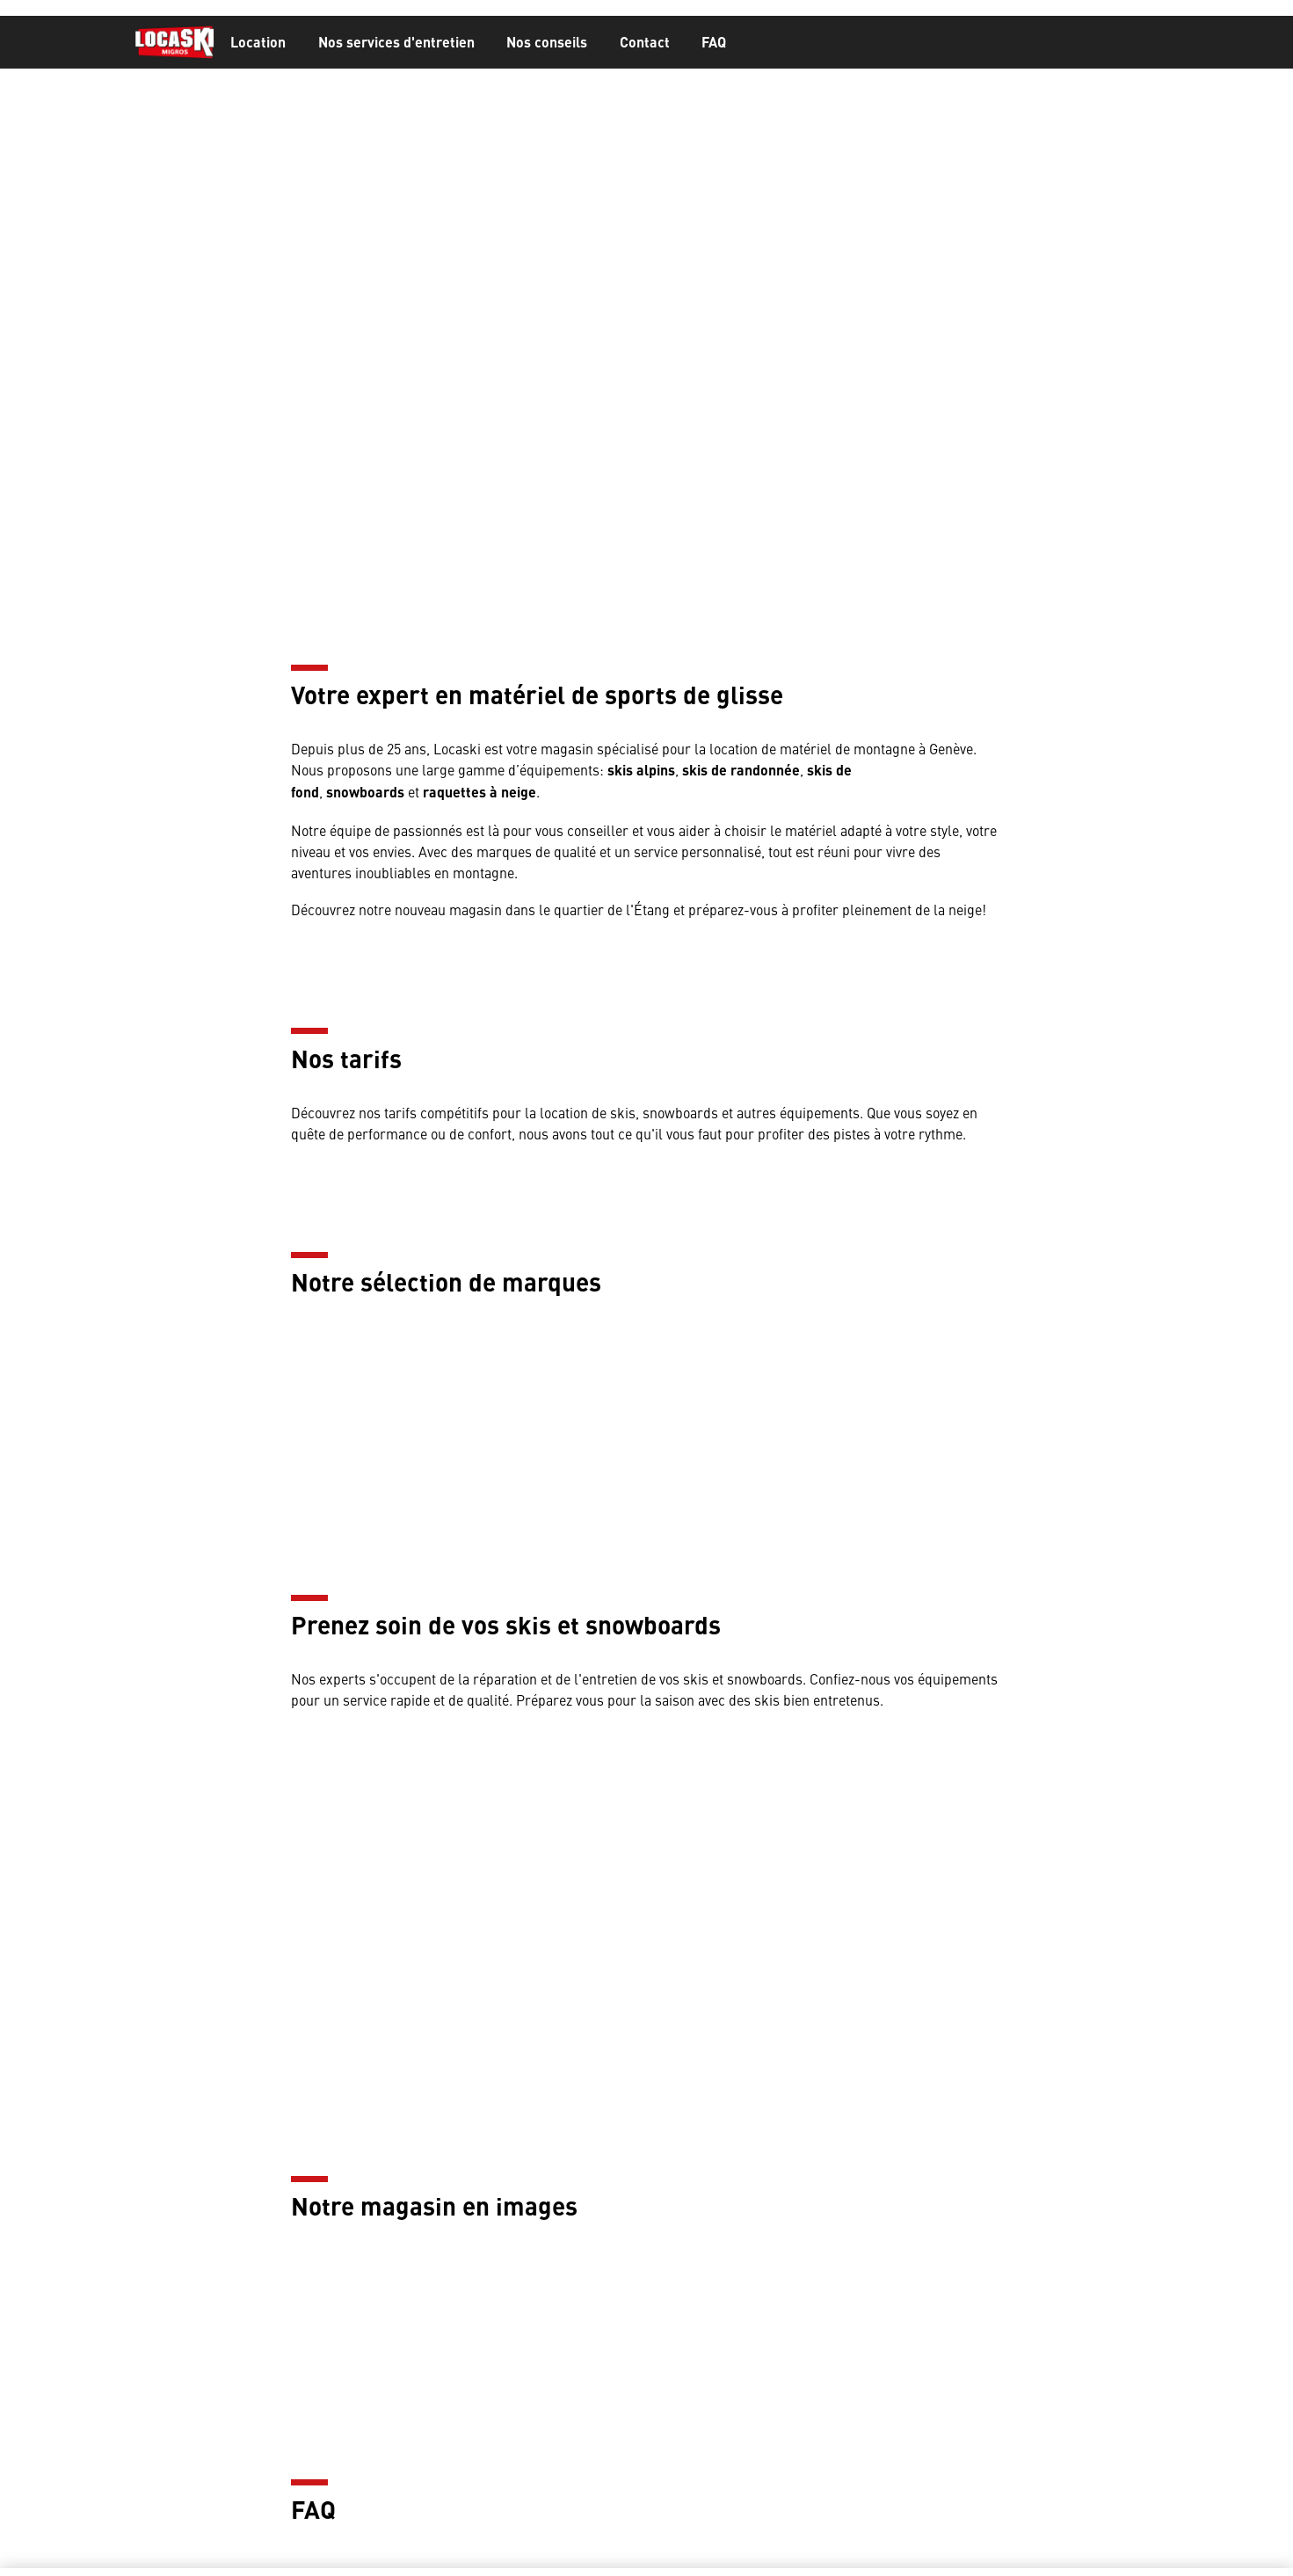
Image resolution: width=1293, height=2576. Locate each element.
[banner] (646, 42)
